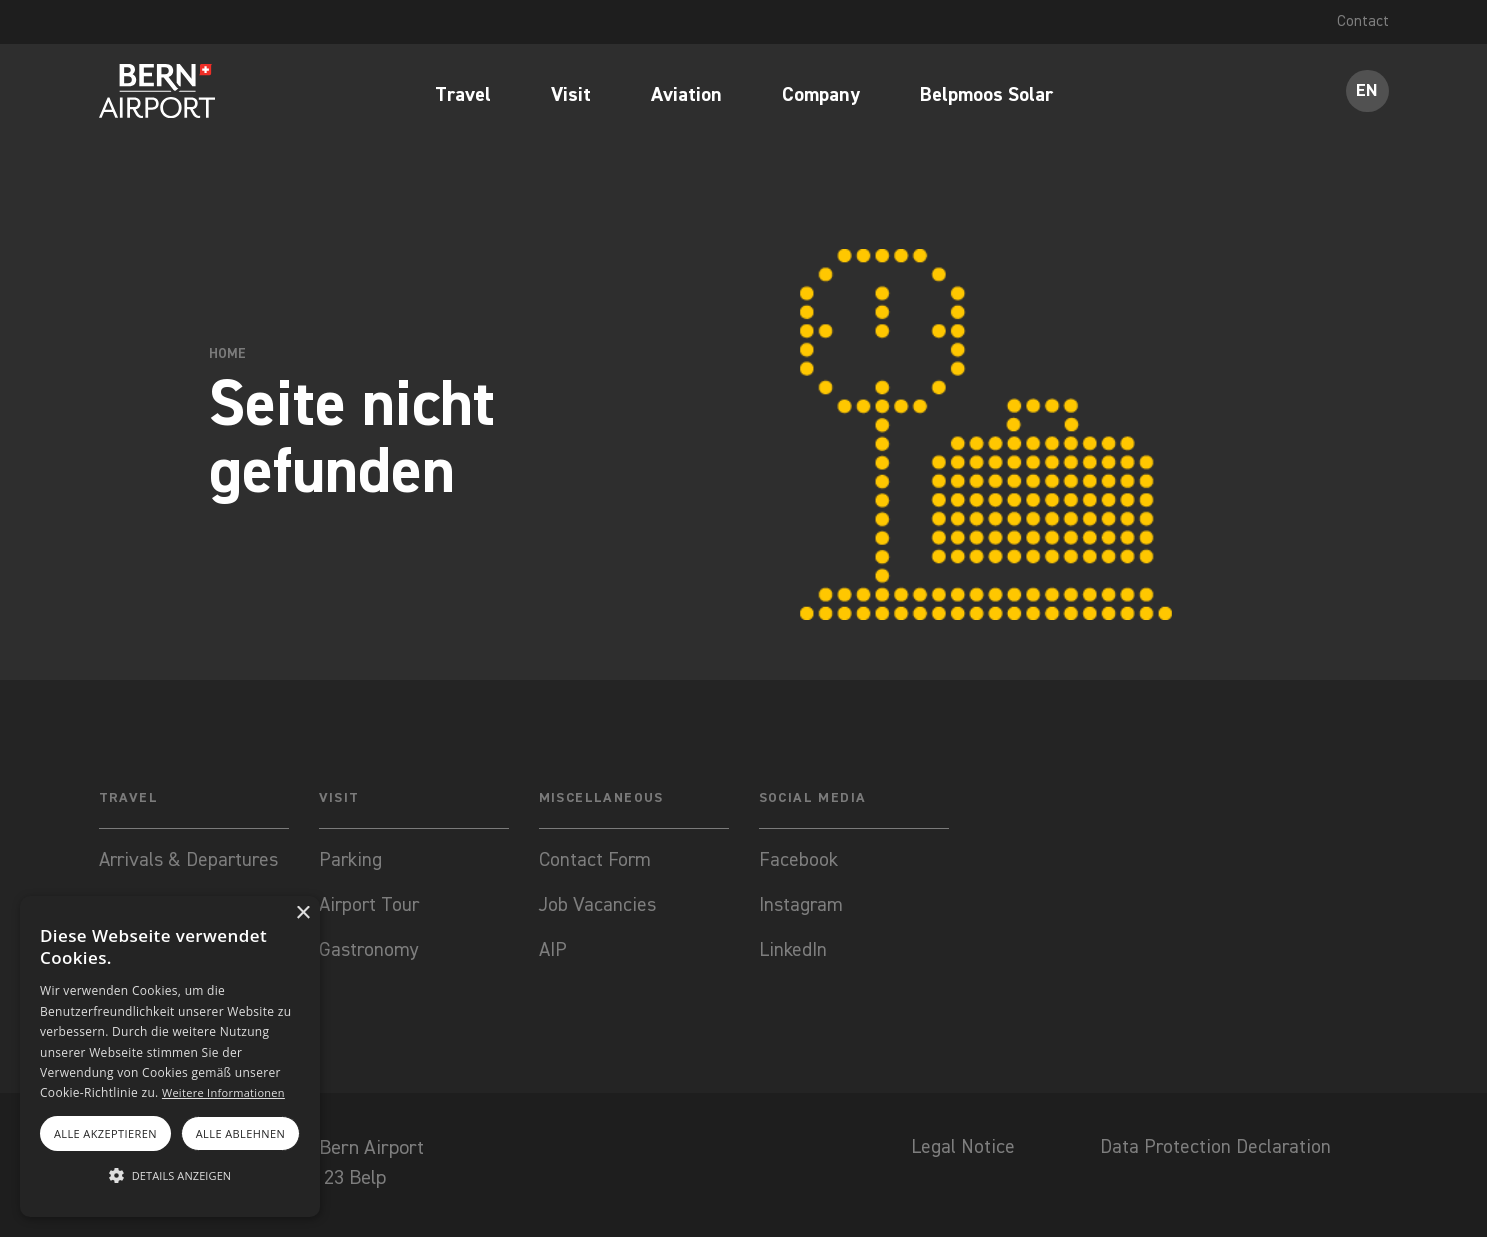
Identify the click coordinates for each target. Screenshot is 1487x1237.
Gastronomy (369, 954)
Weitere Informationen (223, 1092)
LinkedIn (794, 954)
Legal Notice (951, 1152)
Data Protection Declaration (1211, 1152)
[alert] (170, 1056)
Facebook (798, 862)
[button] (170, 1176)
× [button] (302, 913)
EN (1367, 92)
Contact (1363, 22)
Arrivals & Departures (191, 862)
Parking (351, 862)
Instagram (802, 908)
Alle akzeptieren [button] (105, 1133)
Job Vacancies (598, 908)
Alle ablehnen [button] (240, 1133)
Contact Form (595, 862)
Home (227, 354)
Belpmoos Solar (986, 97)
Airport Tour (371, 908)
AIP (553, 954)
